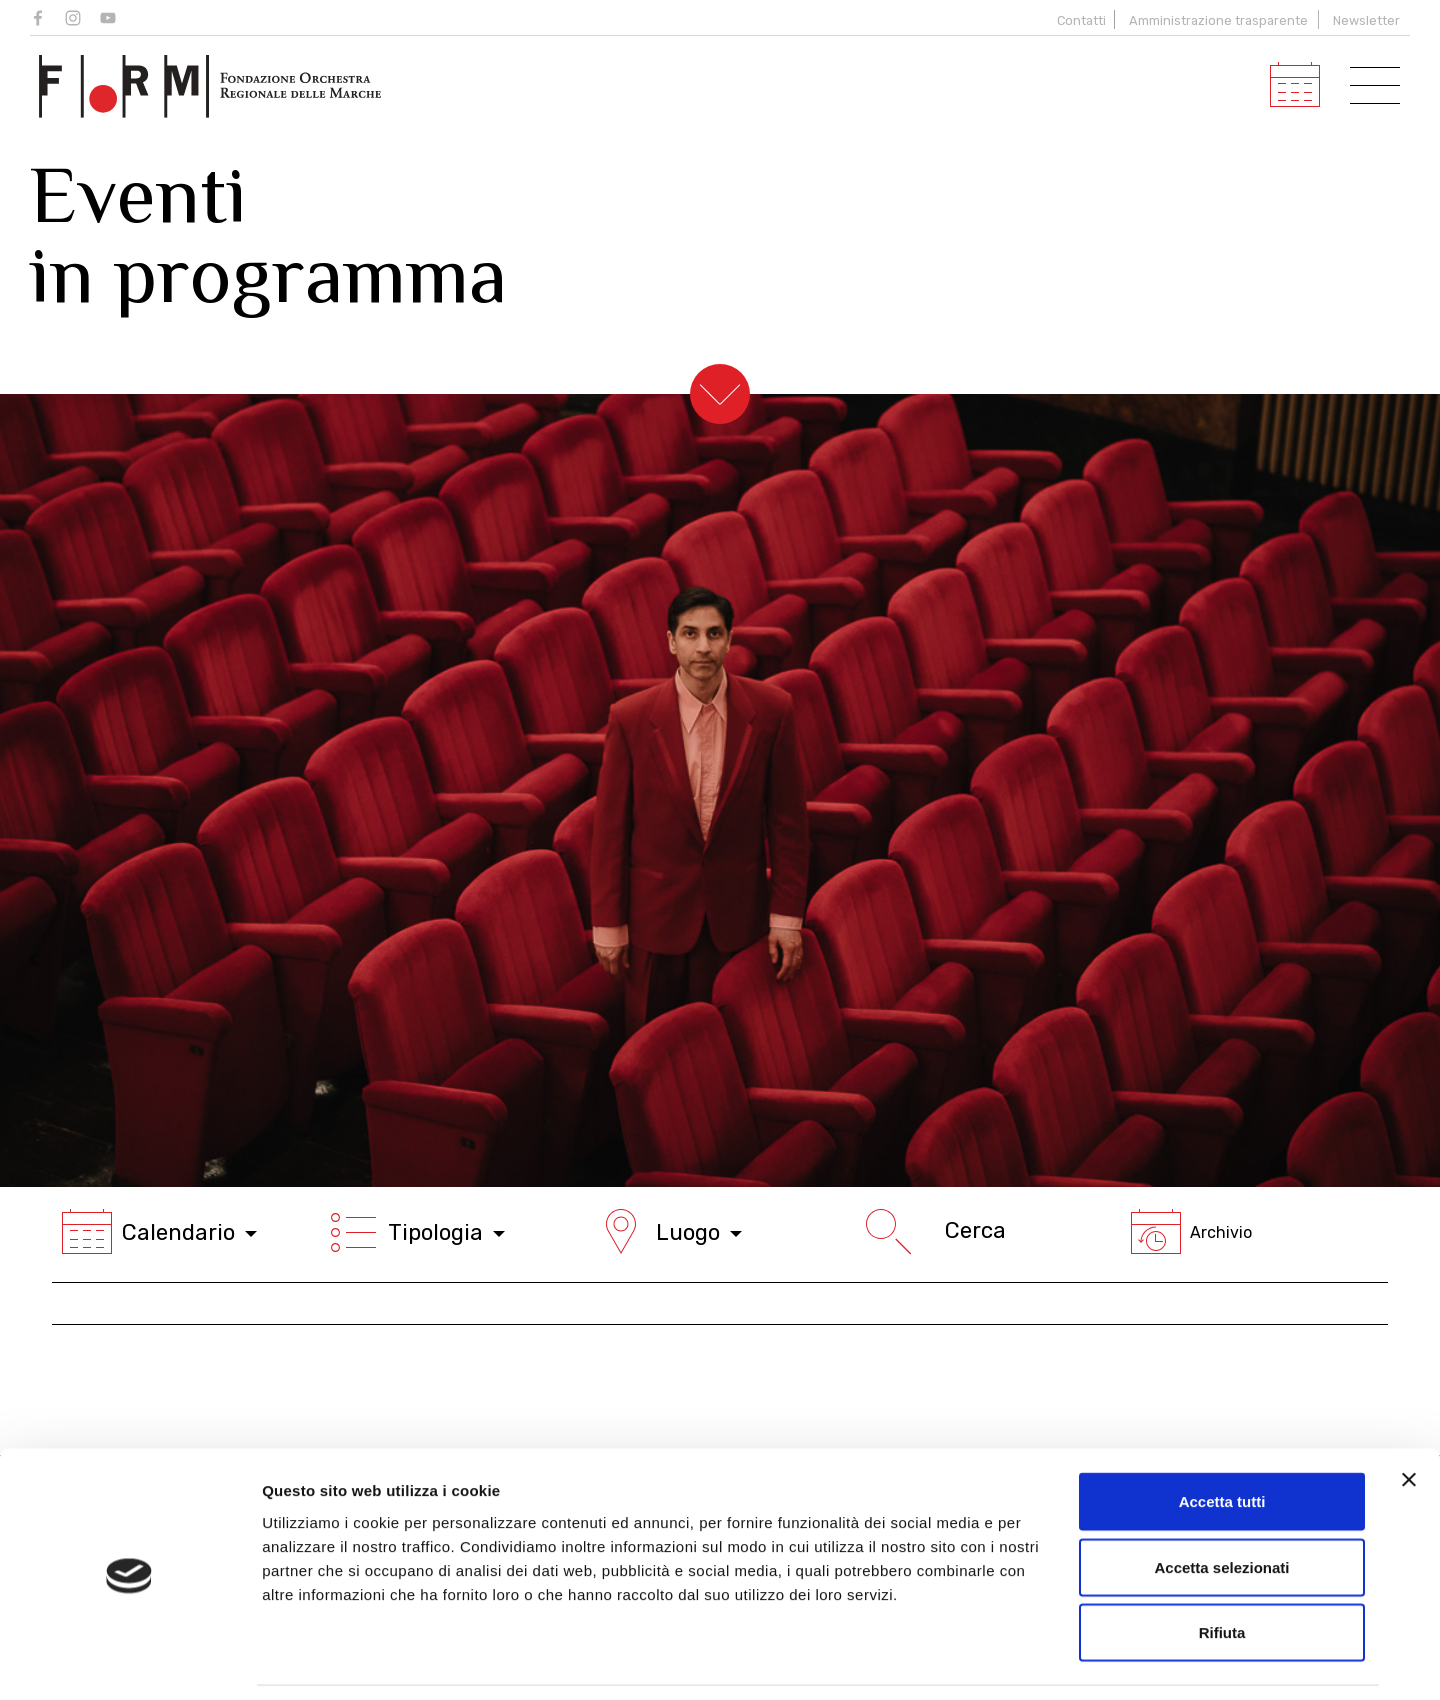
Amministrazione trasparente (1218, 20)
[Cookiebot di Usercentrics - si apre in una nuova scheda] (129, 1661)
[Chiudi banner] (1409, 1416)
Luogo (669, 1232)
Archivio (1191, 1232)
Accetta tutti (1222, 1437)
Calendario (159, 1232)
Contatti (1079, 20)
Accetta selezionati (1221, 1503)
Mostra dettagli (1052, 1660)
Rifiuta (1222, 1568)
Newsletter (1366, 20)
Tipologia (417, 1232)
